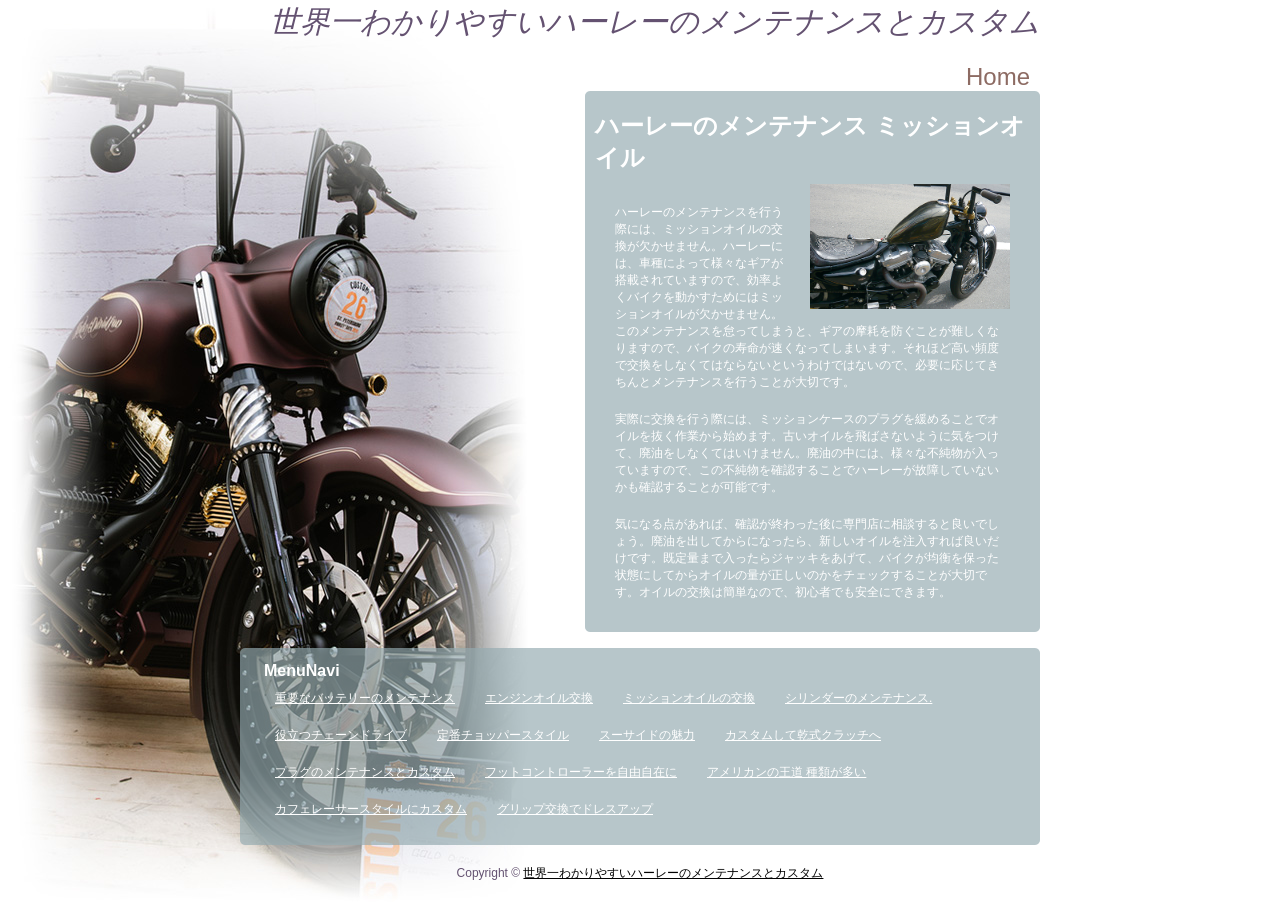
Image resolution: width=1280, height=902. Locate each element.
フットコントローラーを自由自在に (581, 772)
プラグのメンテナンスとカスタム (365, 772)
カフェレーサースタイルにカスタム (371, 809)
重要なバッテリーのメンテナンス (365, 698)
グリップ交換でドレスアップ (575, 809)
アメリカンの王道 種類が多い (786, 772)
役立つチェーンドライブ (341, 735)
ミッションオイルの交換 (689, 698)
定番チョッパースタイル (503, 735)
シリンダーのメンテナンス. (858, 698)
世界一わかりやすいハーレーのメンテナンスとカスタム (655, 21)
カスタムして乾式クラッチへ (803, 735)
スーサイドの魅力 (647, 735)
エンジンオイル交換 (539, 698)
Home (998, 76)
